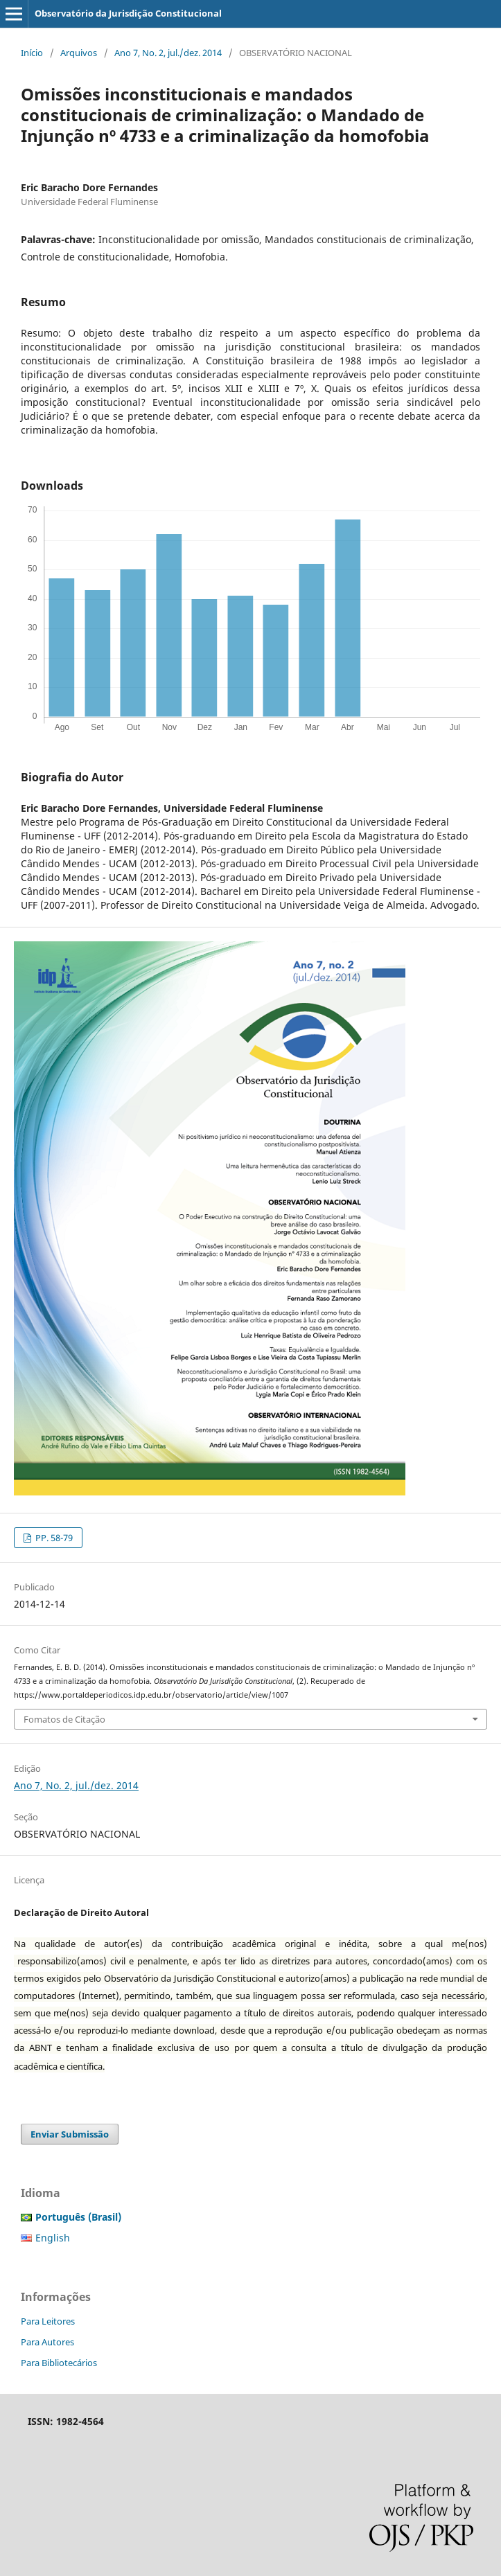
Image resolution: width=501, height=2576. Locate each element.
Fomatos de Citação (64, 1719)
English (52, 2237)
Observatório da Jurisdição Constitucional (128, 13)
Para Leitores (48, 2321)
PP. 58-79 (53, 1537)
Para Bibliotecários (59, 2362)
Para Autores (47, 2342)
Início (32, 52)
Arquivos (78, 52)
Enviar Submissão (69, 2134)
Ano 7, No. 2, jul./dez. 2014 (168, 52)
